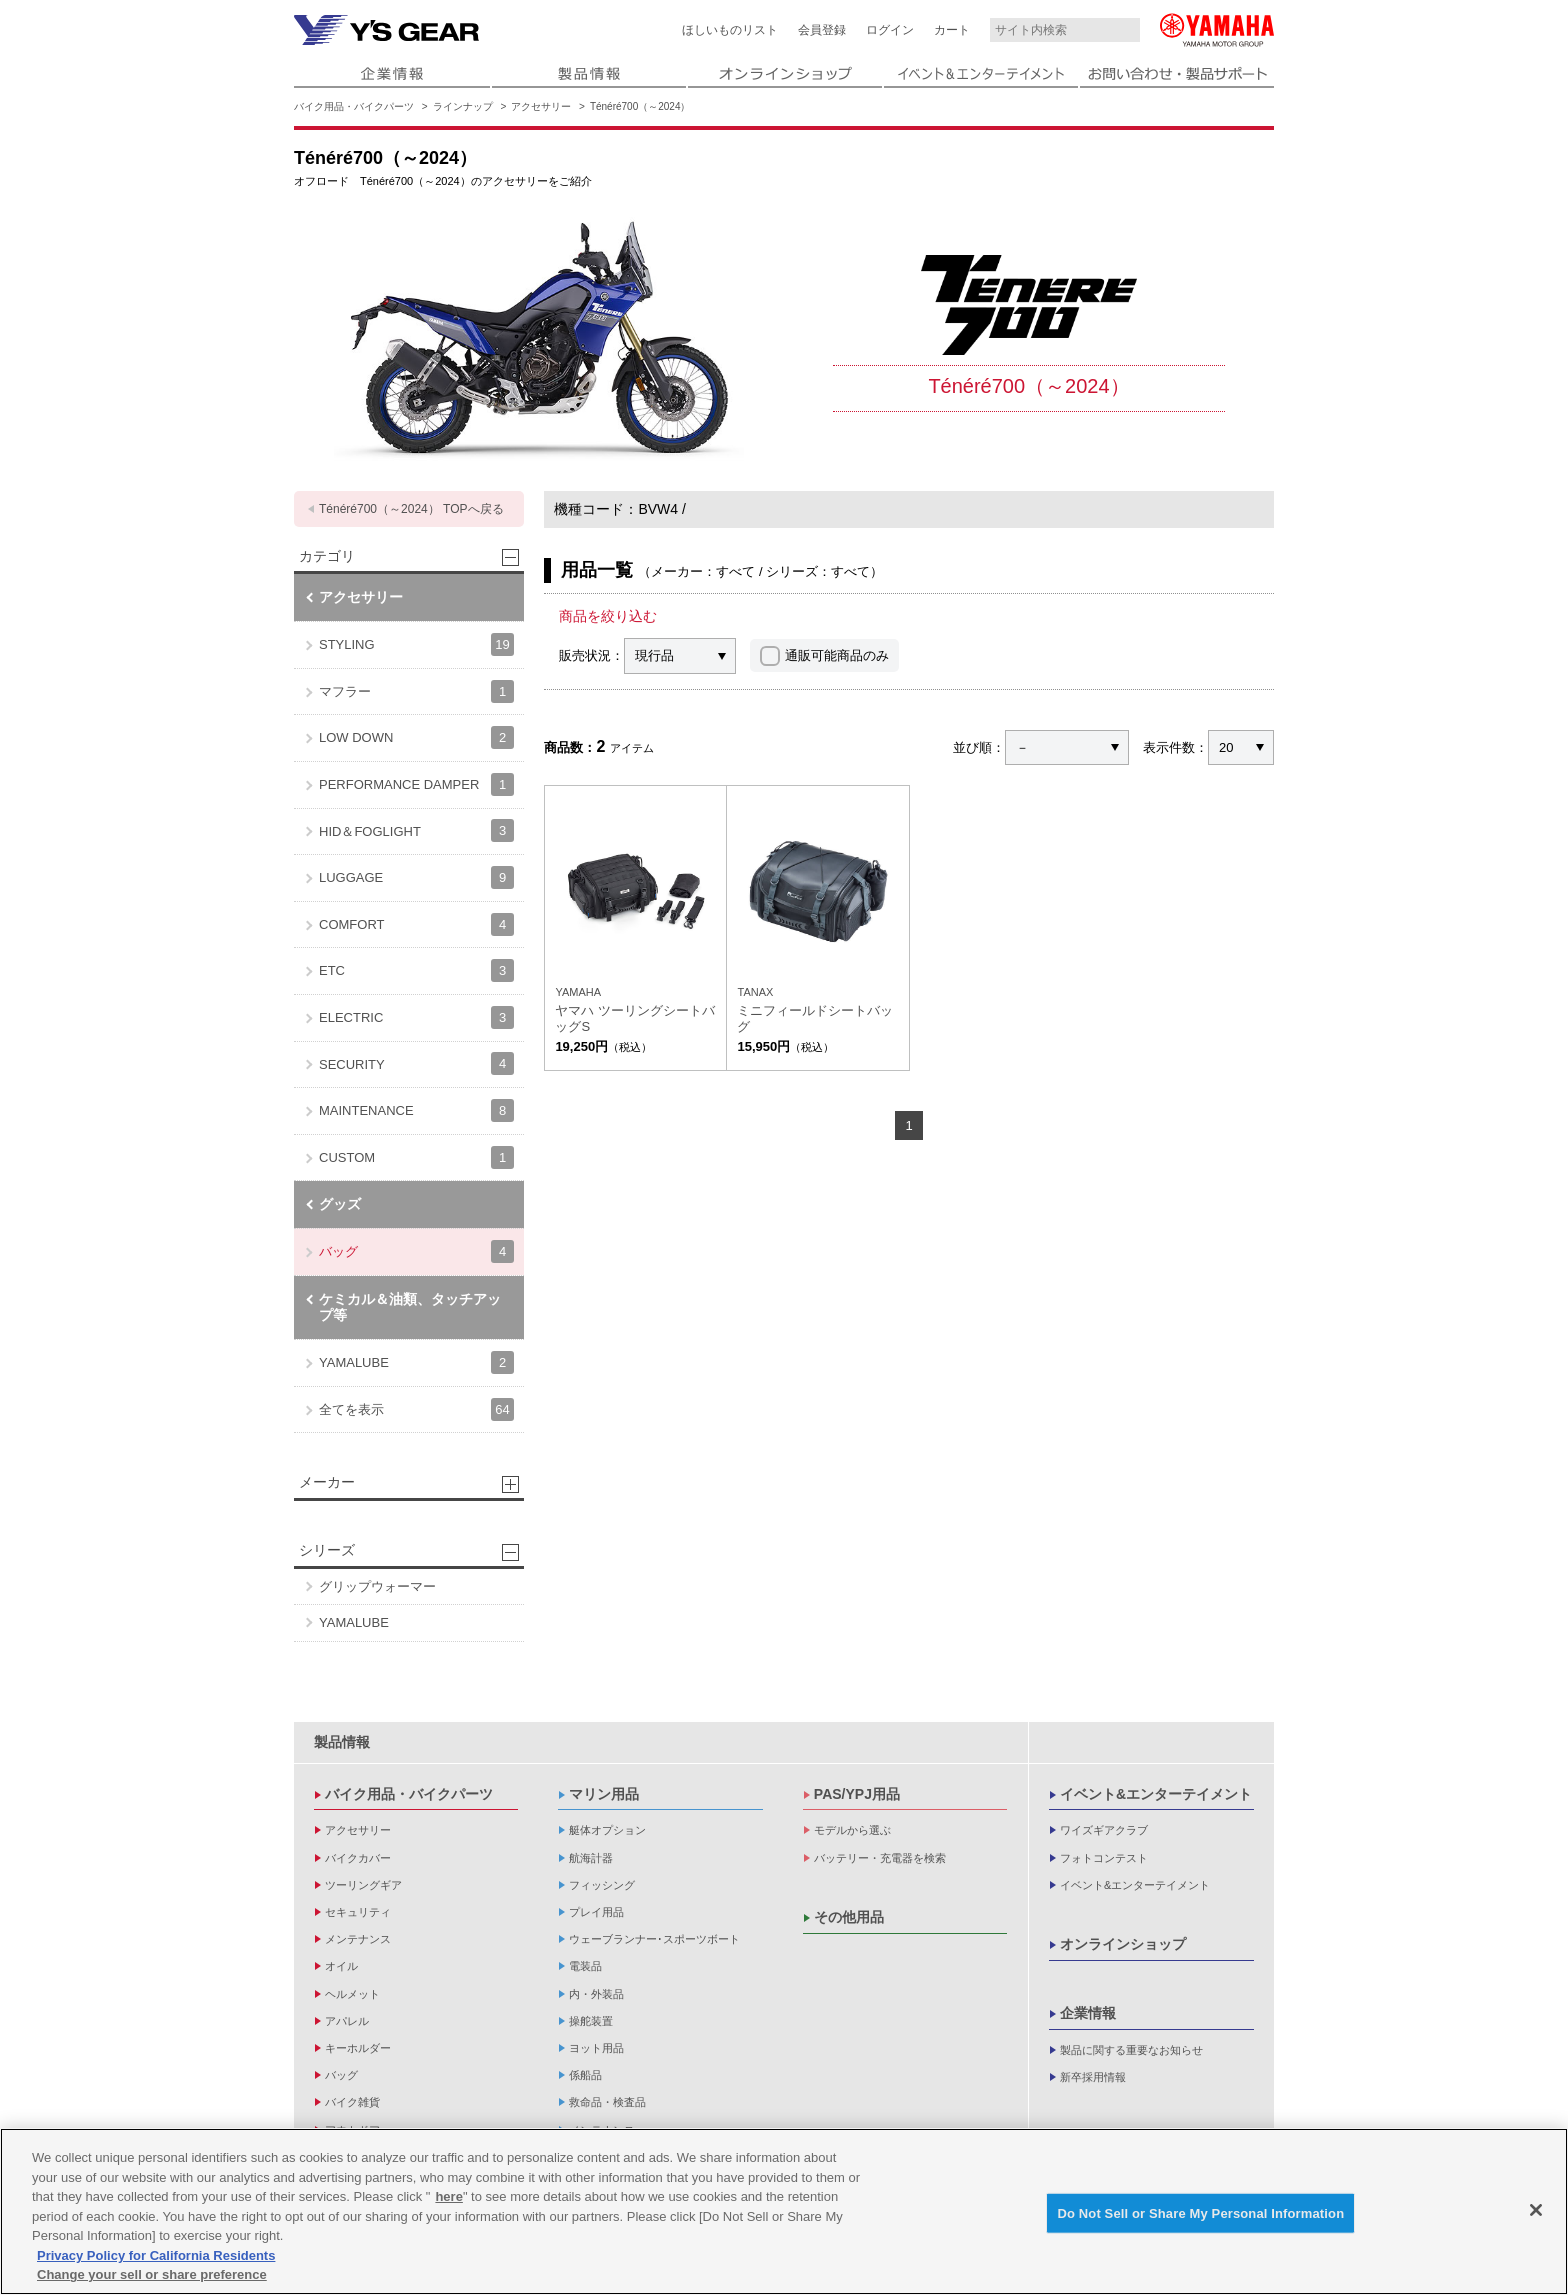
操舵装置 (591, 2021)
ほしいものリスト (730, 30)
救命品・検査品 (607, 2102)
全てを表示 (416, 1409)
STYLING (416, 644)
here (448, 2196)
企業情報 (1088, 2013)
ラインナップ (463, 106)
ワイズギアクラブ (1104, 1830)
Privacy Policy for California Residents (156, 2255)
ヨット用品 (596, 2048)
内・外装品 (596, 1994)
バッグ (416, 1251)
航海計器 (591, 1858)
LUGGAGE (416, 877)
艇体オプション (607, 1830)
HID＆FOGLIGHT (416, 830)
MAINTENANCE (416, 1110)
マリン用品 (604, 1794)
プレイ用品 (596, 1912)
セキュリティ (358, 1912)
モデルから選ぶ (852, 1830)
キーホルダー (358, 2048)
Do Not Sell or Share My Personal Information (1200, 2212)
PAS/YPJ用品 (857, 1794)
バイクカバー (358, 1858)
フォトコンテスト (1104, 1858)
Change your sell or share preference (152, 2274)
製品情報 (342, 1742)
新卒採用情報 (1093, 2077)
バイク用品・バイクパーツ (354, 106)
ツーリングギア (363, 1885)
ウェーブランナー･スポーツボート (654, 1939)
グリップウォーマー (377, 1586)
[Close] (1536, 2210)
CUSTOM (416, 1157)
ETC (416, 970)
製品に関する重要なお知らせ (1131, 2050)
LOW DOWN (416, 737)
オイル (341, 1966)
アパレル (347, 2021)
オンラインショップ (1123, 1944)
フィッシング (602, 1885)
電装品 (585, 1966)
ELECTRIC (416, 1017)
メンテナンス (358, 1939)
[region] (784, 2211)
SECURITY (416, 1063)
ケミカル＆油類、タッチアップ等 (410, 1307)
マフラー (416, 691)
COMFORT (416, 924)
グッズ (340, 1204)
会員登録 (822, 30)
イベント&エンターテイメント (1156, 1794)
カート (952, 30)
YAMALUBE (416, 1362)
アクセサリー (541, 106)
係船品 (585, 2075)
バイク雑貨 (352, 2102)
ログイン (890, 30)
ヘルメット (352, 1994)
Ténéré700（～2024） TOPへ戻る (411, 509)
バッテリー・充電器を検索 (880, 1858)
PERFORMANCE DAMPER (416, 784)
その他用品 (849, 1917)
